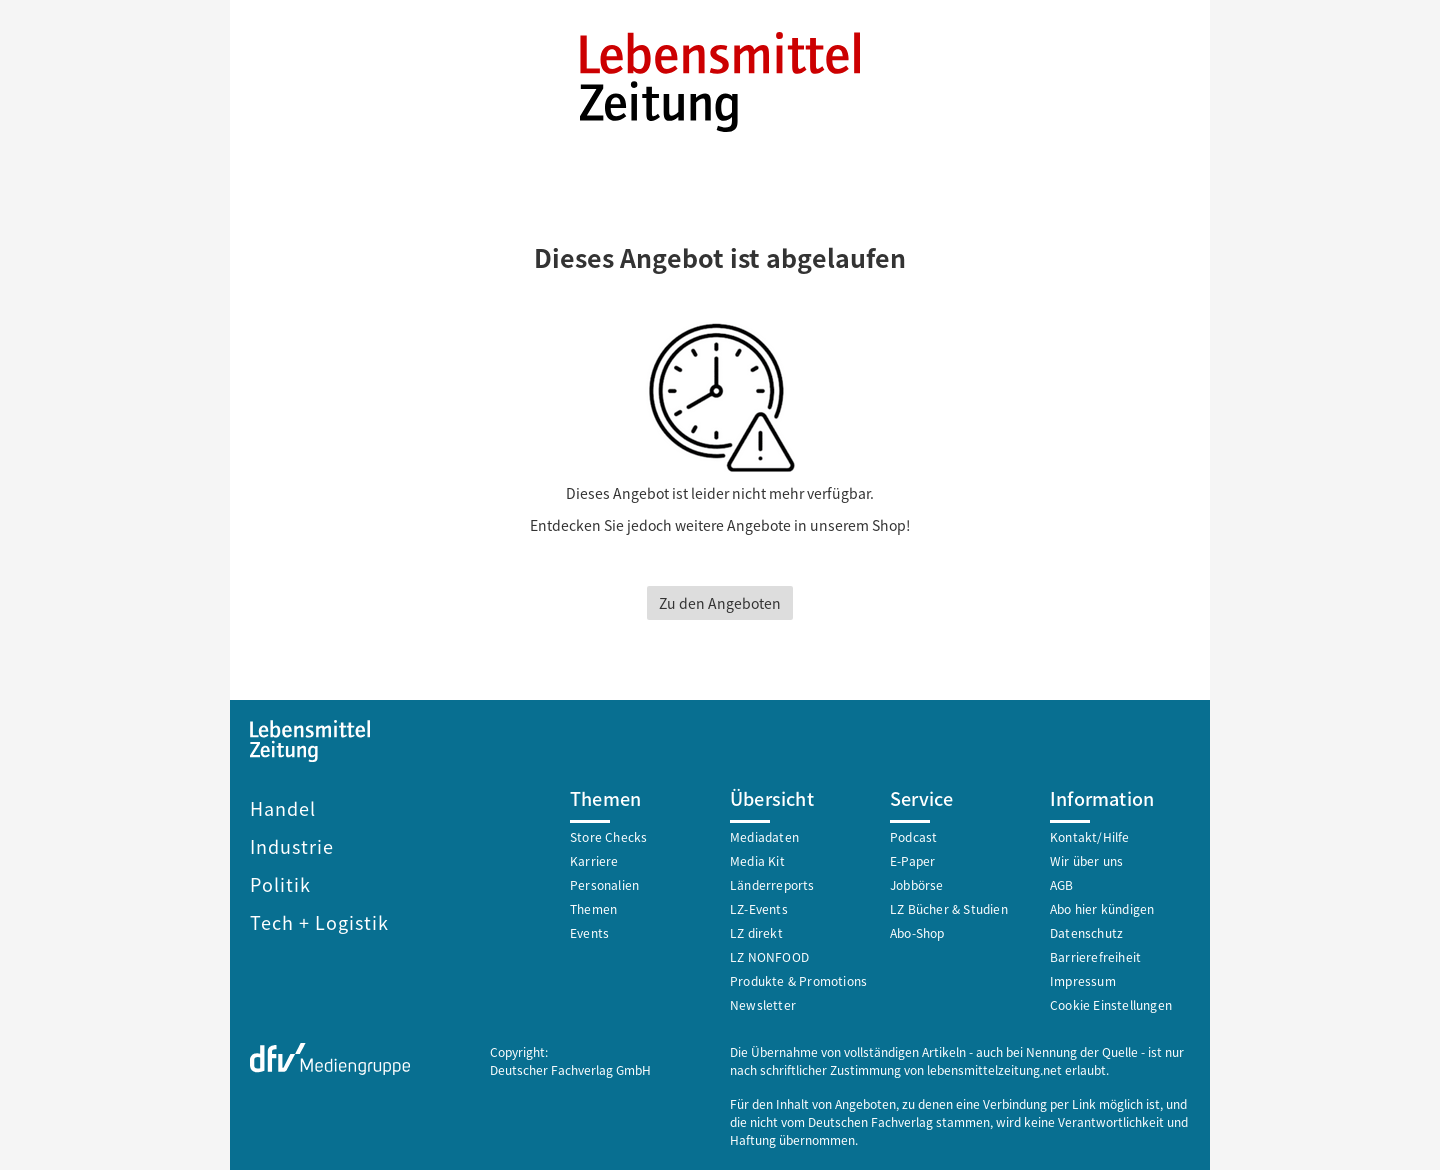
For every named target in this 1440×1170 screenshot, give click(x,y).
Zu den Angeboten (720, 603)
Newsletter (763, 1004)
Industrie (292, 846)
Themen (593, 908)
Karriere (594, 860)
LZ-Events (759, 908)
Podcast (913, 836)
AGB (1062, 884)
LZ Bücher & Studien (949, 908)
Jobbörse (917, 884)
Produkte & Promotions (798, 980)
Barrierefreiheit (1095, 956)
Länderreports (772, 884)
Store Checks (608, 836)
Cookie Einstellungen (1111, 1004)
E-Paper (912, 860)
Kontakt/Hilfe (1090, 836)
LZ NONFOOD (769, 956)
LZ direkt (756, 932)
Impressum (1083, 980)
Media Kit (757, 860)
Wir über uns (1086, 860)
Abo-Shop (917, 932)
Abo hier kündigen (1102, 908)
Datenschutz (1086, 932)
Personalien (604, 884)
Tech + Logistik (319, 922)
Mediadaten (764, 836)
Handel (283, 808)
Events (589, 932)
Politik (280, 884)
